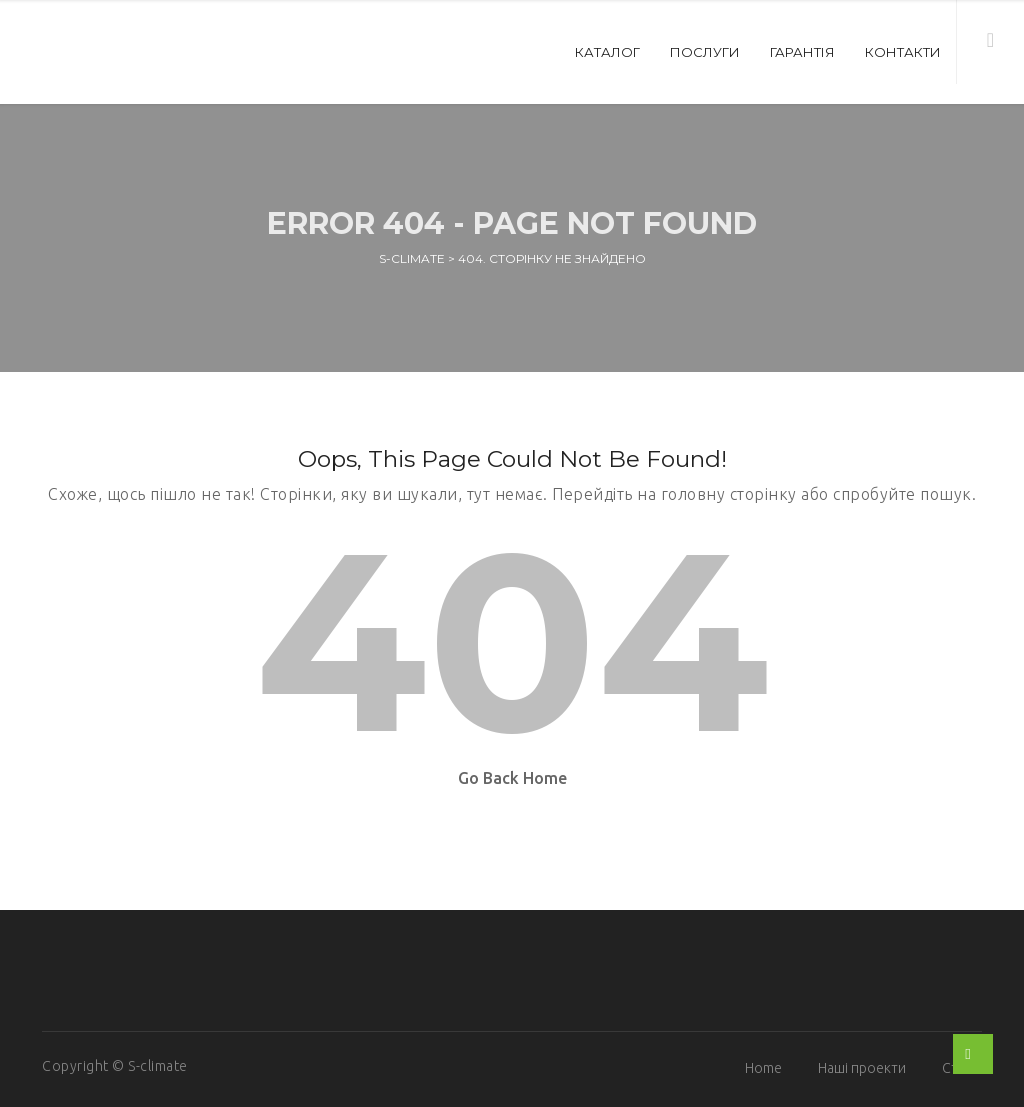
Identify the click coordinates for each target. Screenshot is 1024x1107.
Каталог (607, 52)
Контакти (903, 52)
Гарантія (802, 52)
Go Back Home (512, 778)
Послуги (705, 52)
